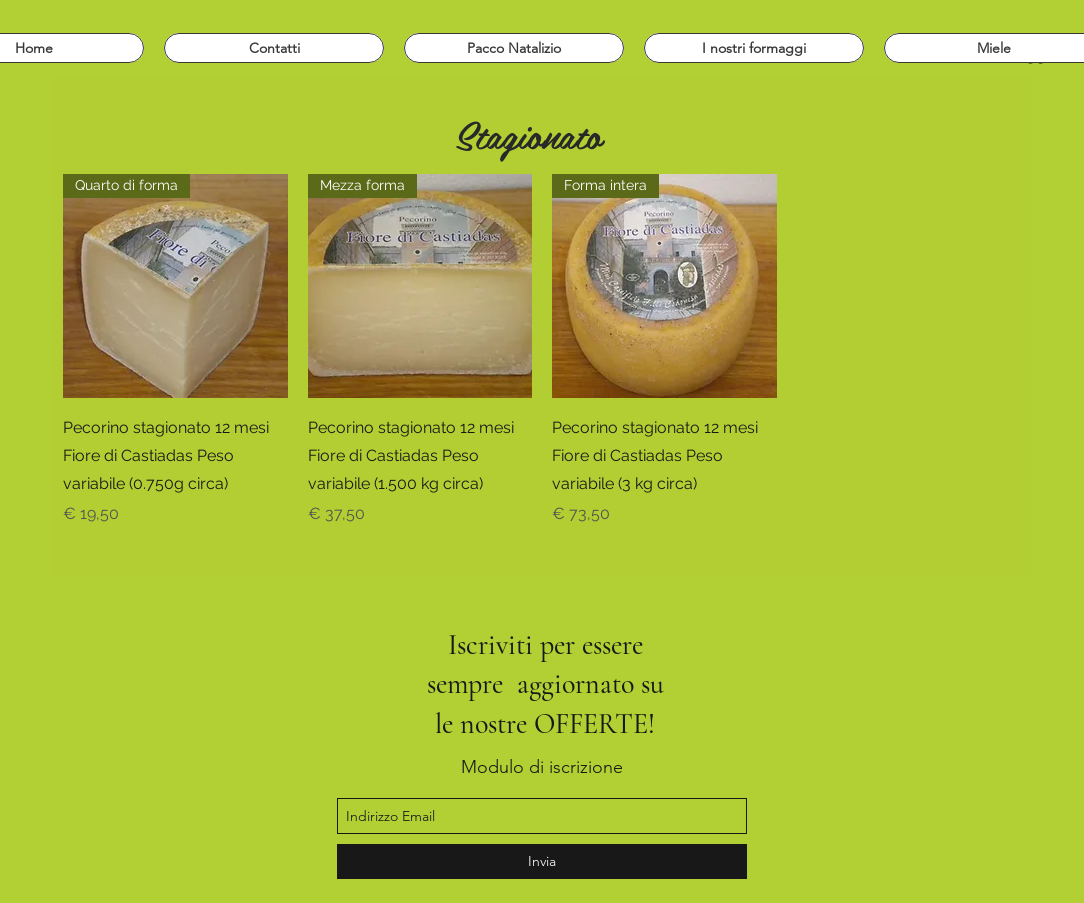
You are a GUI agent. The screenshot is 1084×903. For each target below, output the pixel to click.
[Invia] (542, 861)
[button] (754, 48)
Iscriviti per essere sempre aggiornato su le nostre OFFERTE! (545, 684)
